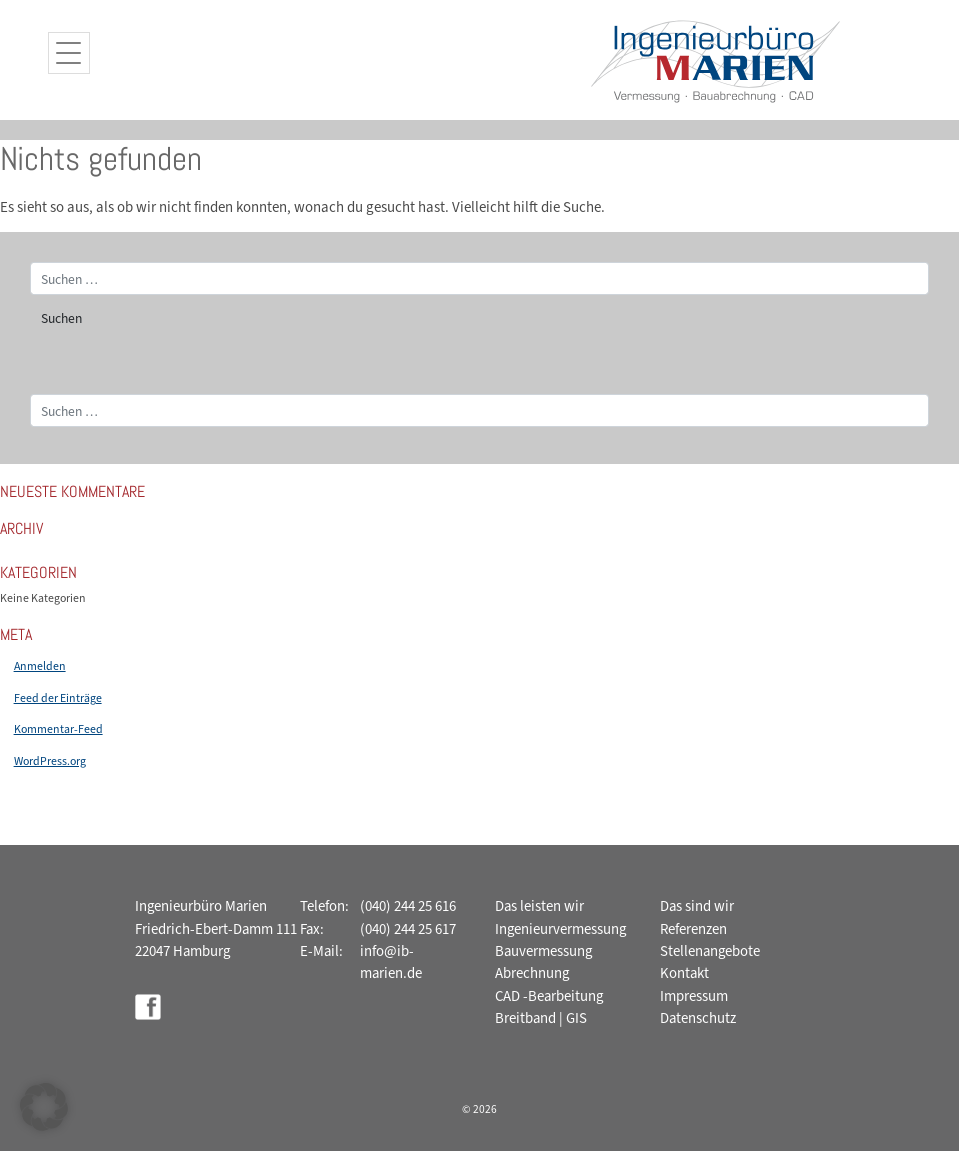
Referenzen (693, 929)
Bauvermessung (543, 951)
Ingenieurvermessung (560, 929)
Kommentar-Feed (58, 729)
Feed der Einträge (58, 698)
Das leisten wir (539, 906)
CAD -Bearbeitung (549, 996)
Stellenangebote (710, 951)
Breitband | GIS (541, 1018)
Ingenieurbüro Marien (201, 906)
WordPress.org (50, 761)
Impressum (694, 996)
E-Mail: (321, 951)
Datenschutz (698, 1018)
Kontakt (684, 973)
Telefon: (324, 906)
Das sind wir (697, 906)
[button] (44, 1107)
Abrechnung (532, 973)
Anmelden (40, 666)
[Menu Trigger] (69, 53)
